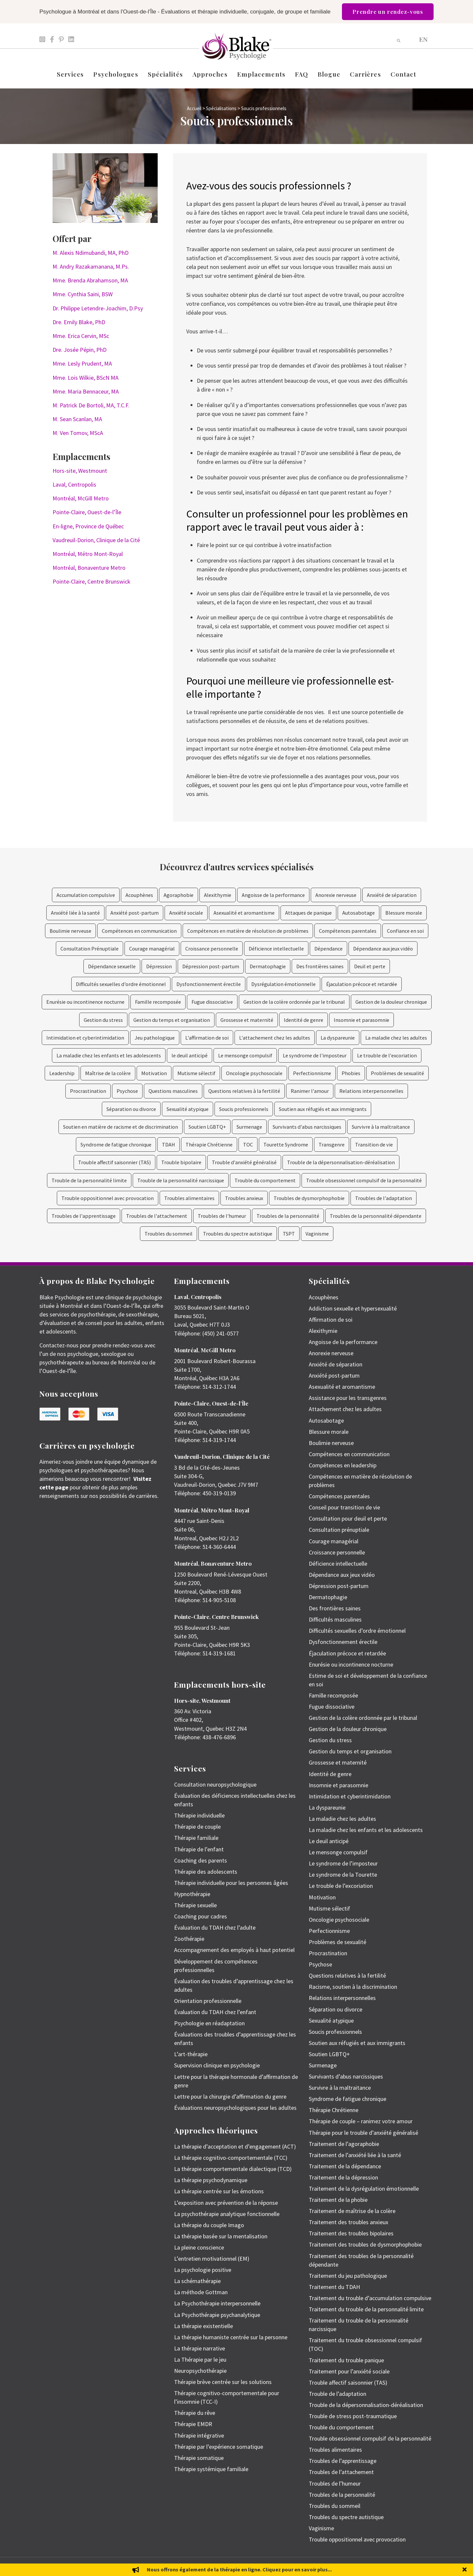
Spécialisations (221, 108)
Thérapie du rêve (194, 2413)
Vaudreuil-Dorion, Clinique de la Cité (96, 540)
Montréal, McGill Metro (81, 498)
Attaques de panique (308, 912)
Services (70, 74)
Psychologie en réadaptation (209, 2023)
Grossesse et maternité (246, 1020)
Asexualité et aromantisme (244, 912)
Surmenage (249, 1126)
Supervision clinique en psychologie (217, 2065)
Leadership (62, 1073)
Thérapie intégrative (199, 2435)
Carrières (365, 74)
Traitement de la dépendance (345, 2166)
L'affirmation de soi (207, 1037)
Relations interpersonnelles (371, 1091)
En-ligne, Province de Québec (88, 526)
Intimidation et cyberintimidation (85, 1037)
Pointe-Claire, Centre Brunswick (91, 581)
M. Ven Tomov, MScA (78, 433)
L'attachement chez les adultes (274, 1037)
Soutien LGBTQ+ (207, 1126)
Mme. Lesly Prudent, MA (82, 363)
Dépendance (328, 948)
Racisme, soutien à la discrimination (353, 1986)
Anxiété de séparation (392, 895)
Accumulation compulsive (85, 895)
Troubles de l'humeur (222, 1216)
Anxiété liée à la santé (75, 912)
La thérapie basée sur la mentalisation (220, 2236)
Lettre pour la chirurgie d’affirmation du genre (230, 2096)
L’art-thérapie (191, 2054)
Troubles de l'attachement (156, 1216)
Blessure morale (403, 912)
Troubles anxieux (244, 1198)
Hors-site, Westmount (80, 470)
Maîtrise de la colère (108, 1073)
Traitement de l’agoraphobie (344, 2144)
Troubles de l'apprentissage (84, 1216)
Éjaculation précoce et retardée (361, 984)
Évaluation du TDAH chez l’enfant (215, 2012)
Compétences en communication (139, 930)
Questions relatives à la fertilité (244, 1091)
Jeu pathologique (155, 1037)
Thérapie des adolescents (205, 1871)
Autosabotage (358, 912)
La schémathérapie (197, 2281)
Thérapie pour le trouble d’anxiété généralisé (363, 2132)
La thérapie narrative (199, 2348)
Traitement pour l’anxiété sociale (349, 2371)
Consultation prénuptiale (339, 1529)
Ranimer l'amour (310, 1091)
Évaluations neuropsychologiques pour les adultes (235, 2107)
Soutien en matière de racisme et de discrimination (120, 1126)
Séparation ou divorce (131, 1109)
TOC (248, 1144)
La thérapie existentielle (203, 2326)
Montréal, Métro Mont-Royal (88, 554)
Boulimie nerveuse (70, 930)
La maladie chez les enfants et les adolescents (108, 1055)
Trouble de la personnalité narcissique (180, 1180)
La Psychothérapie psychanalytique (217, 2315)
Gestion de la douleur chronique (391, 1002)
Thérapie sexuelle (195, 1905)
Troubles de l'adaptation (383, 1198)
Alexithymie (217, 895)
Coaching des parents (200, 1860)
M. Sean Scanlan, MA (77, 419)
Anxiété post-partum (134, 912)
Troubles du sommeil (168, 1233)
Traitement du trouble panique (346, 2360)
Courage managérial (152, 948)
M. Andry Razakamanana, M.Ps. (91, 266)
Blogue (329, 74)
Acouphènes (139, 895)
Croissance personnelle (211, 948)
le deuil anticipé (189, 1055)
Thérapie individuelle (199, 1815)
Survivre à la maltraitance (381, 1126)
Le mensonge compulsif (245, 1055)
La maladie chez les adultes (396, 1037)
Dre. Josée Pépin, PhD (79, 349)
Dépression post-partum (210, 966)
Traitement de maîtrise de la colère (352, 2211)
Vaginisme (317, 1233)
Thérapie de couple (197, 1826)
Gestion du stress (103, 1020)
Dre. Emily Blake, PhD (79, 322)
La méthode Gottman (201, 2292)
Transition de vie (374, 1144)
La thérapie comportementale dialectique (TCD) (233, 2169)
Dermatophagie (268, 966)
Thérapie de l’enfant (199, 1849)
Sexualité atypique (188, 1109)
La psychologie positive (202, 2270)
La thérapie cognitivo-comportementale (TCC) (230, 2157)
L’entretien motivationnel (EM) (211, 2258)
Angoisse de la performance (273, 895)
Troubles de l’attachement (341, 2472)
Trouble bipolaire (181, 1162)
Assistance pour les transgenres (348, 1398)
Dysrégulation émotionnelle (283, 984)
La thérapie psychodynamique (210, 2180)
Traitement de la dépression (343, 2177)
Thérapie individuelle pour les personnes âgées (231, 1883)
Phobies (351, 1073)
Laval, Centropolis (74, 484)
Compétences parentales (347, 930)
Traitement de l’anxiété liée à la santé (355, 2155)
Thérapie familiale (196, 1838)
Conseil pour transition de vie (344, 1507)
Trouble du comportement (265, 1180)
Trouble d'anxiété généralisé (244, 1162)
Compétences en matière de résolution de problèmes (247, 930)
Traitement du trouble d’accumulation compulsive (370, 2298)
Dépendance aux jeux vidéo (383, 948)
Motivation (154, 1073)
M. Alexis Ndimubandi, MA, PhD (90, 252)
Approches (210, 74)
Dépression (159, 966)
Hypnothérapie (192, 1894)
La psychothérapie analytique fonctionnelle (227, 2214)
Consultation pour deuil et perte (348, 1518)
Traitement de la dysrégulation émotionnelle (364, 2188)
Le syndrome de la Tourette (343, 1874)
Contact (404, 74)
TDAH (168, 1144)
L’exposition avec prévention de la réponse (226, 2202)
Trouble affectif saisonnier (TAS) (114, 1162)
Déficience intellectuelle (276, 948)
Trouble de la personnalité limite (89, 1180)
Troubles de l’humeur (335, 2483)
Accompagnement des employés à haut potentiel (234, 1950)
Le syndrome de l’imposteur (343, 1863)
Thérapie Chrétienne (209, 1144)
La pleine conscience (199, 2247)
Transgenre (332, 1144)
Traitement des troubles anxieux (348, 2222)
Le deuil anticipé (329, 1841)
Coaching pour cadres (200, 1916)
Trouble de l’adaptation (337, 2393)
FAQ (301, 74)
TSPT (289, 1233)
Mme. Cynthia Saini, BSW (83, 294)
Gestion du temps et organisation (171, 1020)
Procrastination (88, 1091)
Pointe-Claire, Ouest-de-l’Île (87, 512)
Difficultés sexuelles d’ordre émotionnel (121, 984)
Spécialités (165, 74)
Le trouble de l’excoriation (341, 1886)
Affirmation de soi (330, 1319)
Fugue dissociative (212, 1002)
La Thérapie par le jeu (200, 2359)
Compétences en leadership (342, 1465)
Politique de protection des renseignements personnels (388, 2566)
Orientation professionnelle (207, 2001)
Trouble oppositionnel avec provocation (107, 1198)
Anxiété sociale (186, 912)
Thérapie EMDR (193, 2424)
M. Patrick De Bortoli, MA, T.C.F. (91, 405)
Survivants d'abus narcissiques (307, 1126)
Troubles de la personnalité (288, 1216)
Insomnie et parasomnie (361, 1020)
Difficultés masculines (335, 1619)
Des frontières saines (320, 966)
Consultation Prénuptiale (89, 948)
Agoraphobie (178, 895)
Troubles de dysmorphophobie (309, 1198)
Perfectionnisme (312, 1073)
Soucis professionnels (243, 1109)
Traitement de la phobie (338, 2199)
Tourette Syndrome (285, 1144)
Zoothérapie (189, 1938)
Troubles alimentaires (189, 1198)
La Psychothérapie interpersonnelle (217, 2303)
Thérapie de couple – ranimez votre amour (361, 2121)
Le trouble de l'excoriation (387, 1055)
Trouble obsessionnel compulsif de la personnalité (364, 1180)
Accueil (194, 108)
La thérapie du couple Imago (209, 2225)
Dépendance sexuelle (112, 966)
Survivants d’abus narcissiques (346, 2076)
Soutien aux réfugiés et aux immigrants (323, 1109)
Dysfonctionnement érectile (208, 984)
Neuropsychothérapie (200, 2370)
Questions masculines (173, 1091)
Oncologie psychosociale (254, 1073)
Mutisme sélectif (196, 1073)
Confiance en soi (405, 930)
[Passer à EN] (423, 39)
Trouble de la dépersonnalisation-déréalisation (341, 1162)
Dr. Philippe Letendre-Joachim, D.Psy (98, 308)
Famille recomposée (158, 1002)
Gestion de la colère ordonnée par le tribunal (294, 1002)
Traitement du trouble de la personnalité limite (366, 2309)
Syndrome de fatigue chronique (115, 1144)
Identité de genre (303, 1020)
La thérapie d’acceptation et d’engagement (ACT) (235, 2146)
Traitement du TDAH (334, 2287)
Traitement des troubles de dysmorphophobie (365, 2244)
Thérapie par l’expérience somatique (218, 2446)
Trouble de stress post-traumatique (353, 2416)
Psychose (127, 1091)
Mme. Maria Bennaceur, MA (86, 391)
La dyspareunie (338, 1037)
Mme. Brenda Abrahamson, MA (90, 280)
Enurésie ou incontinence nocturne (85, 1002)
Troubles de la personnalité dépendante (375, 1216)
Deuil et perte (369, 966)
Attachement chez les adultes (345, 1409)
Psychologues (115, 74)
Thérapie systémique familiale (211, 2469)
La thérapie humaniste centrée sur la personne (230, 2337)
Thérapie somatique (199, 2458)
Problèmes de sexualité (397, 1073)
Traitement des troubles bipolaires (351, 2233)
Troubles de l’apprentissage (342, 2461)
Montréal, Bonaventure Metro (89, 567)
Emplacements (261, 74)
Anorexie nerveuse (335, 895)
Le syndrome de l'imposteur (315, 1055)
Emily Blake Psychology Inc (74, 2566)
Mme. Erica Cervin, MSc (81, 336)
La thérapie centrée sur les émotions (219, 2191)
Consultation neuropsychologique (215, 1784)
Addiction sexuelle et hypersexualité (353, 1308)
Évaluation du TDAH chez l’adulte (215, 1927)
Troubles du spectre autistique (237, 1233)
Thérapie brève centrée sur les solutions (223, 2382)
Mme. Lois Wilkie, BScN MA (86, 377)
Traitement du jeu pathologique (348, 2275)
